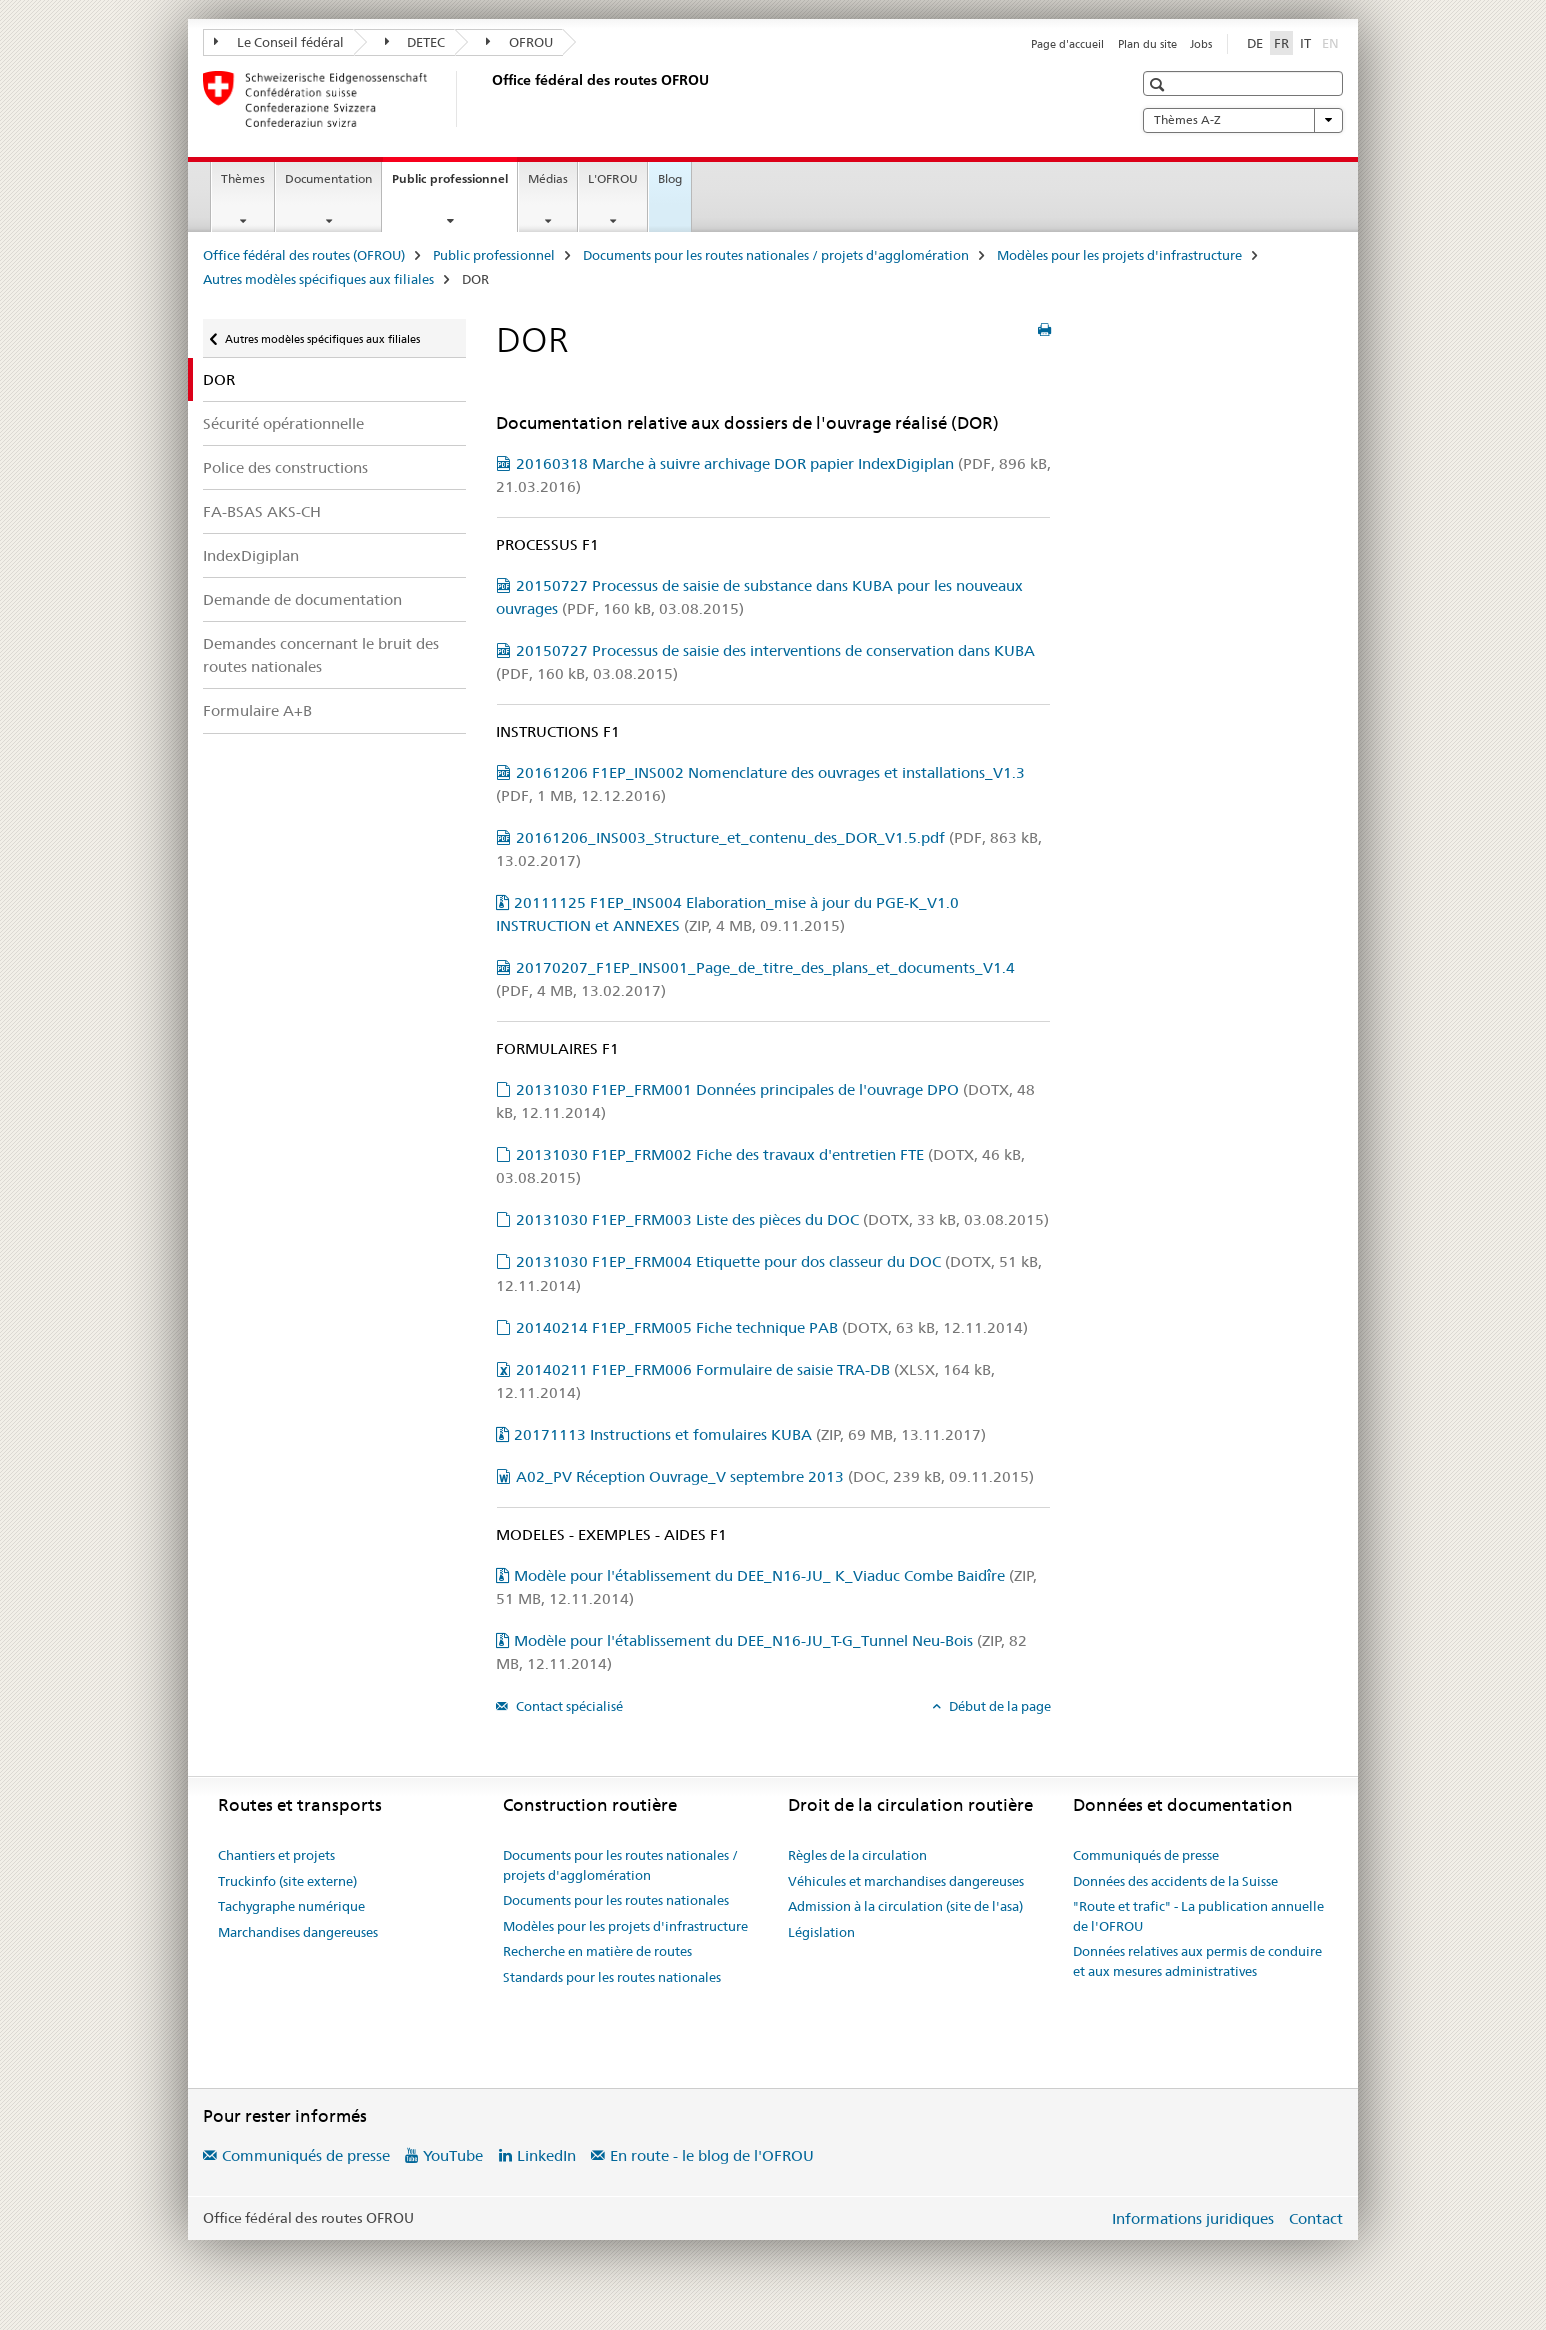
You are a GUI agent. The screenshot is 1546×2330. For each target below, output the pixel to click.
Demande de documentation (302, 599)
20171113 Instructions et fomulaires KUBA (750, 1434)
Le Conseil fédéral (279, 42)
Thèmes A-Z (1243, 120)
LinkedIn (546, 2155)
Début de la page (998, 1706)
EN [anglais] (1332, 42)
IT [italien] (1305, 43)
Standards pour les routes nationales (612, 1977)
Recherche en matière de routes (597, 1951)
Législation (821, 1932)
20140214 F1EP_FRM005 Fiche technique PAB (772, 1327)
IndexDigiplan (251, 555)
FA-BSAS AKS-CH (262, 511)
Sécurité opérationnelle (283, 423)
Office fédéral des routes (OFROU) (304, 255)
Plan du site (1147, 44)
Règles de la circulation (857, 1855)
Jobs (1201, 44)
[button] (1159, 84)
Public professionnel (454, 185)
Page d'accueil (1067, 44)
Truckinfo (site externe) (287, 1881)
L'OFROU (613, 178)
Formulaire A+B (257, 710)
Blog (670, 178)
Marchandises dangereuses (298, 1932)
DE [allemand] (1255, 43)
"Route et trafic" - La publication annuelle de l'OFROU (1198, 1916)
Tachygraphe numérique (291, 1906)
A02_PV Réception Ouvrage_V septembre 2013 (775, 1476)
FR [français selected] (1281, 43)
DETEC (415, 42)
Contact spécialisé (568, 1706)
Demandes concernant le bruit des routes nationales (321, 655)
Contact (1316, 2218)
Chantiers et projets (276, 1855)
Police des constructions (285, 467)
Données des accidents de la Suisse (1175, 1881)
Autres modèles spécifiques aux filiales (318, 279)
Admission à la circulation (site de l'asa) (905, 1906)
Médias (548, 178)
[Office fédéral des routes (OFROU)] (488, 99)
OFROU (519, 42)
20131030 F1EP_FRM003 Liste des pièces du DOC (782, 1219)
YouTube (453, 2155)
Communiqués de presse (1146, 1855)
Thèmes (243, 178)
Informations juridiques (1193, 2218)
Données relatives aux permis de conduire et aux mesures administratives (1197, 1961)
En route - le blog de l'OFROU (712, 2155)
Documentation (328, 178)
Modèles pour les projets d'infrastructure (1119, 255)
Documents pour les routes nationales (616, 1900)
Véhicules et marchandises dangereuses (906, 1881)
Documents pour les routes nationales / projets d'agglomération (776, 255)
